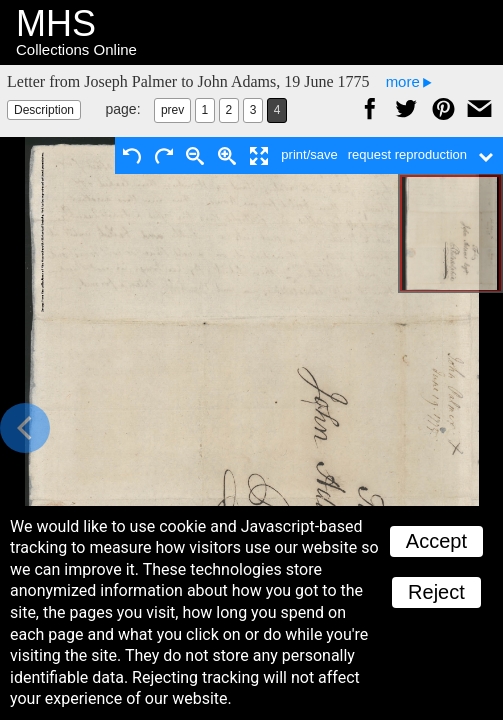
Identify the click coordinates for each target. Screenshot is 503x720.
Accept (436, 541)
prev (172, 110)
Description (44, 110)
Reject (436, 592)
